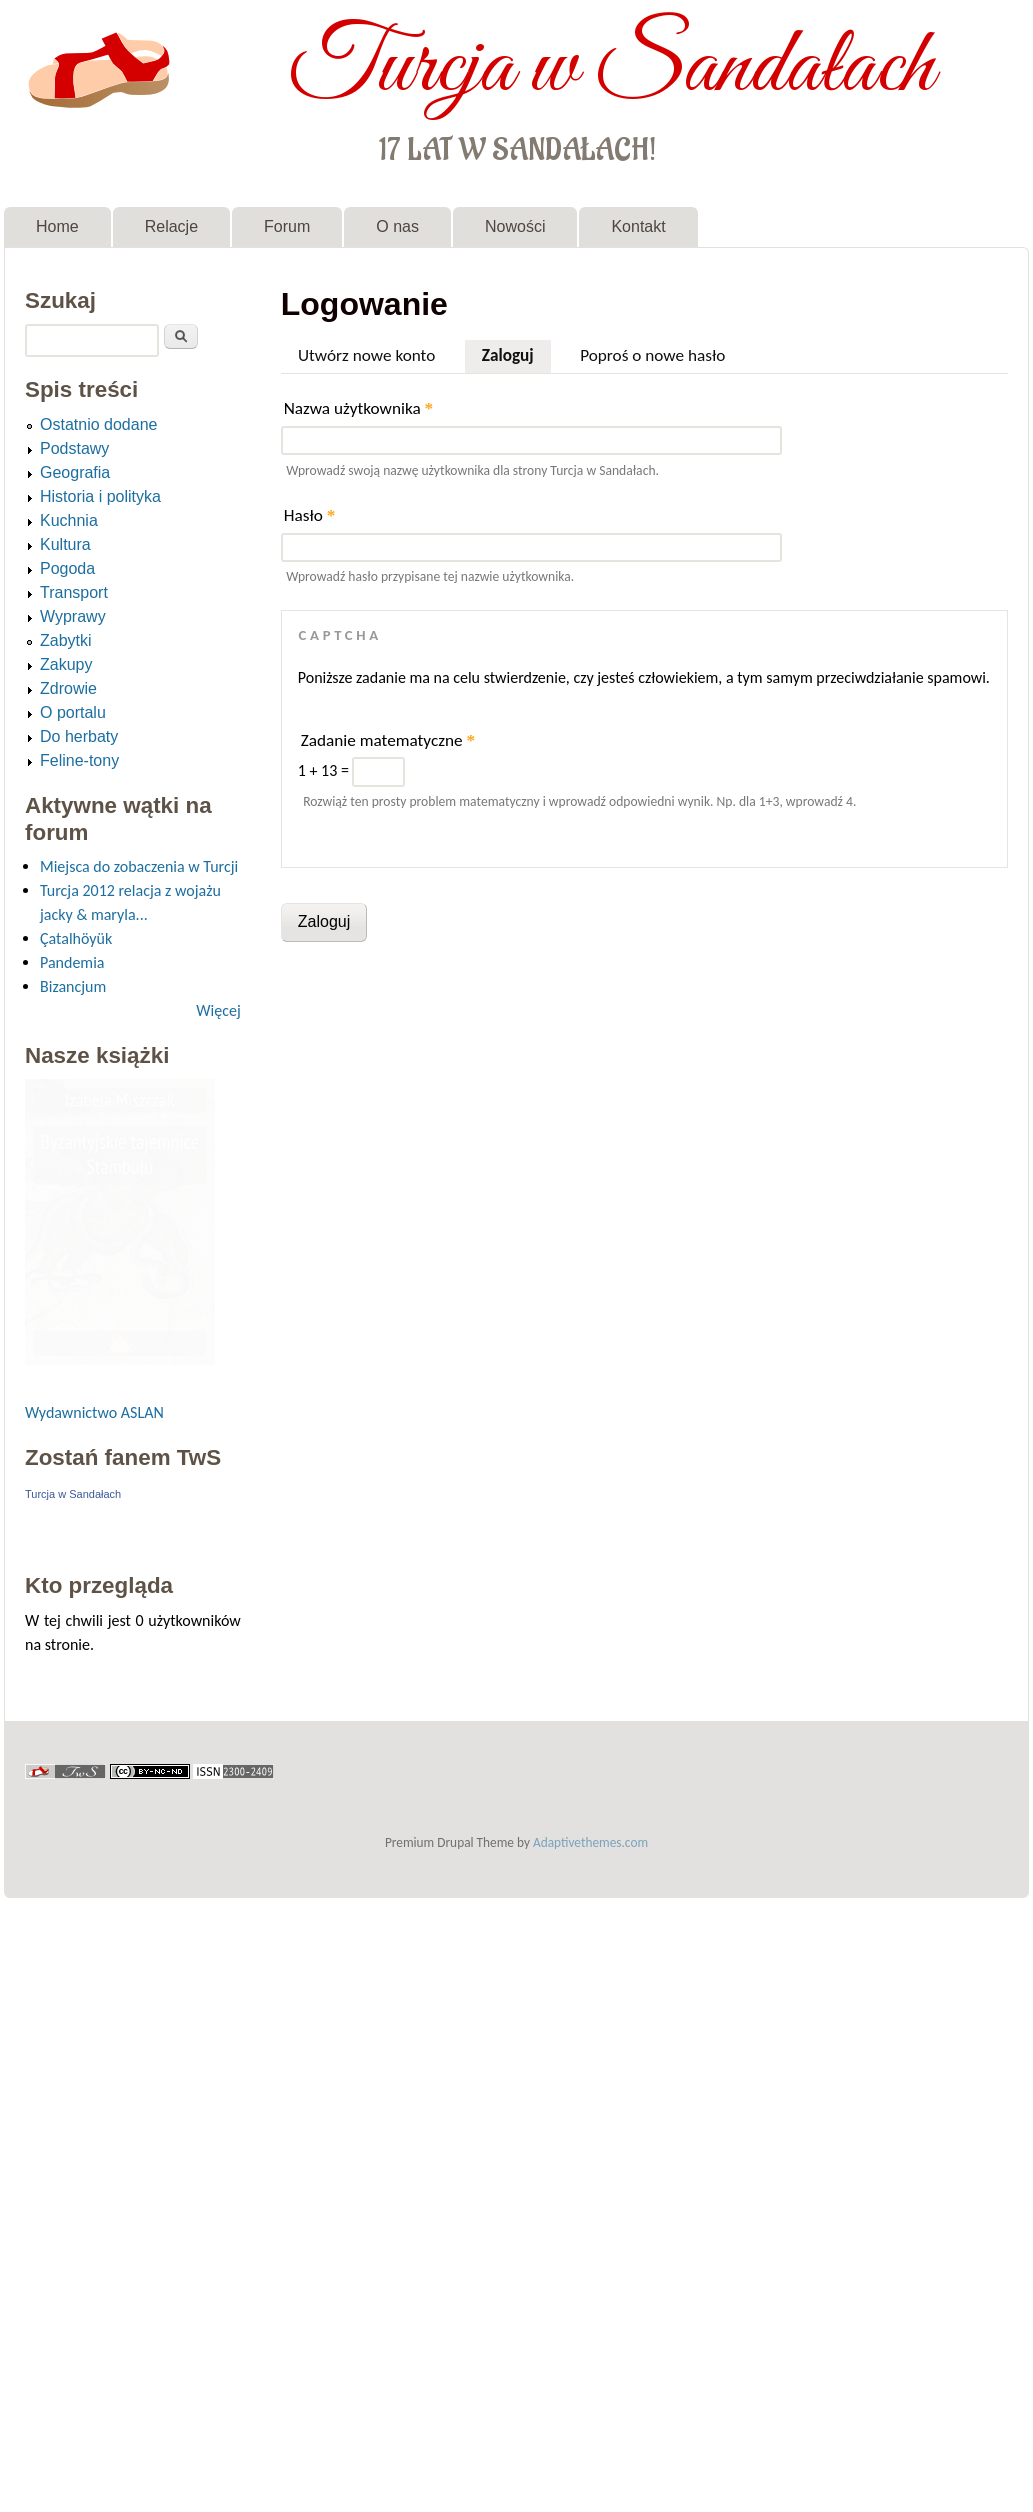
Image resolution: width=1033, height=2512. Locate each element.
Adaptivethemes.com (590, 1842)
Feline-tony (79, 760)
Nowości (515, 226)
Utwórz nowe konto (366, 355)
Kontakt (638, 226)
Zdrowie (68, 688)
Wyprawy (73, 616)
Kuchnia (69, 520)
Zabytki (66, 640)
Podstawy (74, 448)
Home (57, 226)
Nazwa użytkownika (358, 408)
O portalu (73, 712)
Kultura (65, 544)
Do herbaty (79, 736)
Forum (287, 226)
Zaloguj (516, 353)
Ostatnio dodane (98, 424)
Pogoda (67, 568)
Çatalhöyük (76, 938)
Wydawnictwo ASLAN (94, 1412)
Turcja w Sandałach (611, 68)
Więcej (218, 1010)
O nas (397, 226)
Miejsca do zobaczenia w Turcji (139, 866)
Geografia (75, 472)
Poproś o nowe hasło (652, 355)
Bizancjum (73, 986)
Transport (74, 592)
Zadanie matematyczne (388, 740)
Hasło (310, 515)
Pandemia (72, 962)
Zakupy (66, 664)
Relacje (171, 226)
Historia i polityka (100, 496)
